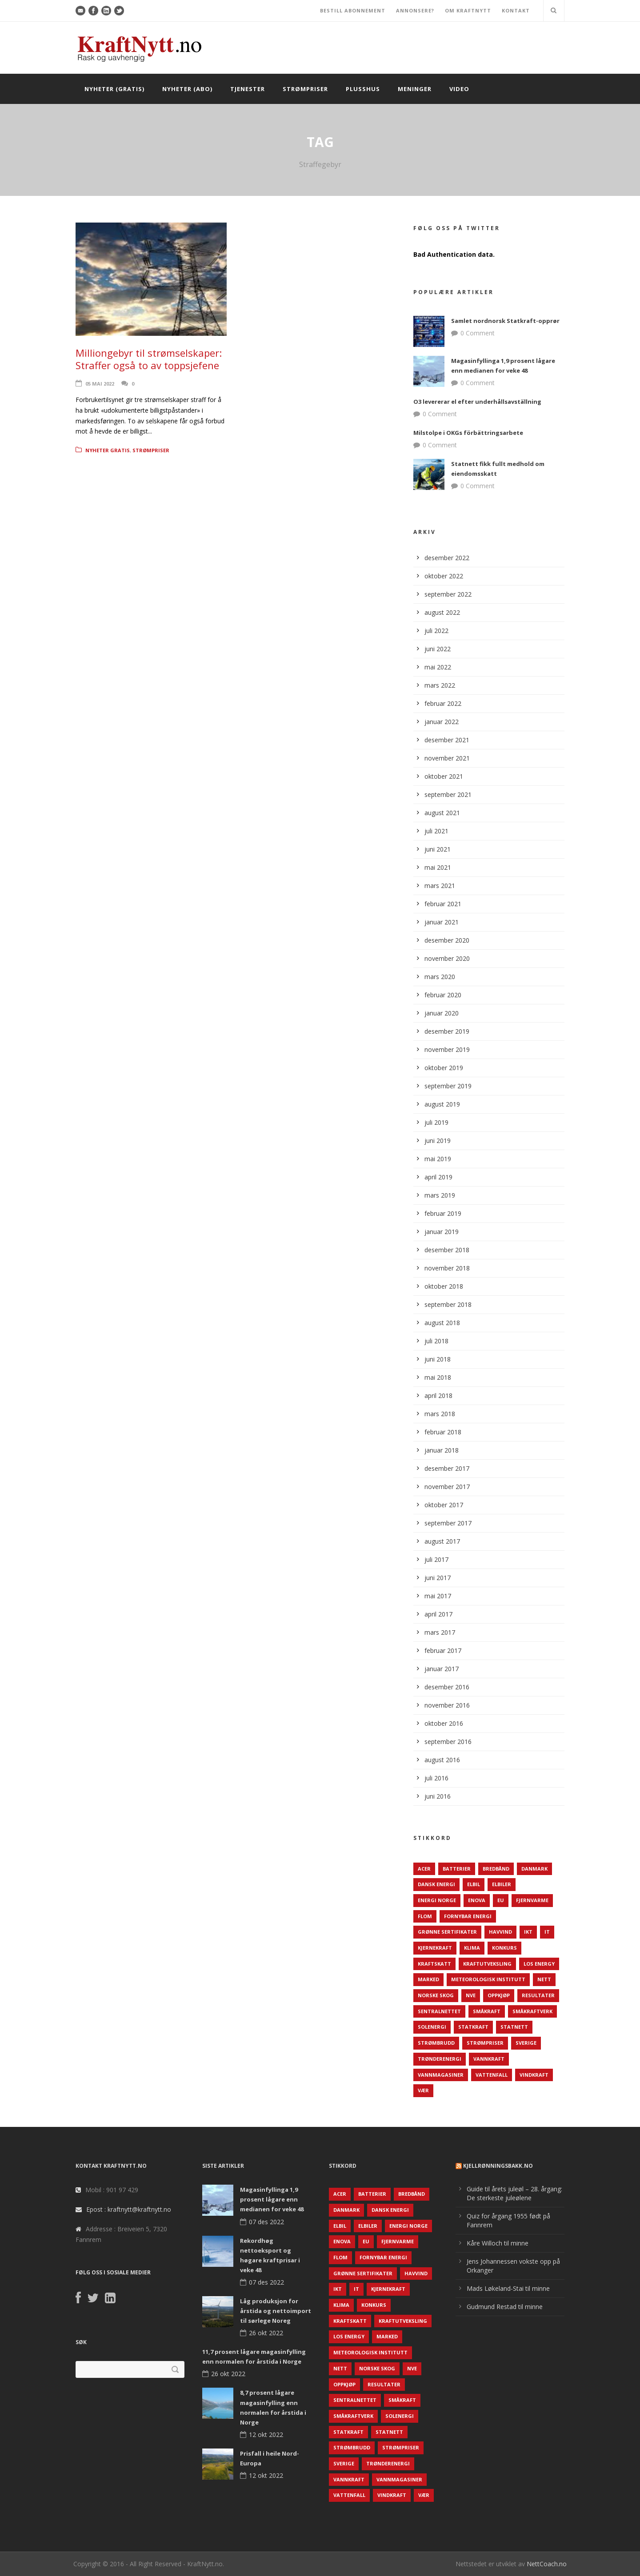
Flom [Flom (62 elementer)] (425, 1916)
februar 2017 (442, 1650)
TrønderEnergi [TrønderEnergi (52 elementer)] (439, 2058)
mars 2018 (439, 1413)
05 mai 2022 (99, 383)
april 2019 (438, 1177)
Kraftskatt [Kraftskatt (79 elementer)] (434, 1963)
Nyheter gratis (107, 450)
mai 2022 (437, 667)
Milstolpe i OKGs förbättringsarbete (468, 433)
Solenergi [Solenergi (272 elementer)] (432, 2026)
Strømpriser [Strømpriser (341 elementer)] (485, 2042)
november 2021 (447, 758)
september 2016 (448, 1741)
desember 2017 (446, 1468)
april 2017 (438, 1614)
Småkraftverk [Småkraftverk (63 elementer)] (532, 2011)
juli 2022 (436, 630)
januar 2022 (441, 721)
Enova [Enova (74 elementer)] (476, 1900)
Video (459, 89)
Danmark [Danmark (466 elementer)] (534, 1868)
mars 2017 (439, 1632)
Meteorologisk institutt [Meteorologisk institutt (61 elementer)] (488, 1979)
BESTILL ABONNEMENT (352, 10)
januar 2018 (441, 1450)
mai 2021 (437, 867)
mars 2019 (439, 1195)
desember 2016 (446, 1687)
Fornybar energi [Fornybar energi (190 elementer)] (468, 1916)
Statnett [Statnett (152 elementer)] (514, 2026)
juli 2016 (436, 1778)
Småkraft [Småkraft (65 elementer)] (486, 2011)
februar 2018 (442, 1432)
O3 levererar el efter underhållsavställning (477, 402)
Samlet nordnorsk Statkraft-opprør (505, 321)
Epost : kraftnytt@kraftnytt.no (128, 2209)
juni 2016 (437, 1796)
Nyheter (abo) (187, 89)
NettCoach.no (547, 2564)
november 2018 (447, 1268)
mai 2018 (437, 1377)
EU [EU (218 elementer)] (500, 1900)
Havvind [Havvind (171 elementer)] (500, 1931)
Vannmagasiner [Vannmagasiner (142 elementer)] (441, 2074)
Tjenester (247, 89)
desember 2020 (446, 940)
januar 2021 (441, 922)
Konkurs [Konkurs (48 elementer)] (504, 1947)
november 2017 (447, 1486)
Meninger (415, 89)
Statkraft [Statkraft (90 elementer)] (473, 2026)
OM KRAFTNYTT (468, 10)
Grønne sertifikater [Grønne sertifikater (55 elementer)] (447, 1931)
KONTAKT (516, 10)
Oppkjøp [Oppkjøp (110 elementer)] (499, 1995)
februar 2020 (442, 995)
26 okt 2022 (266, 2333)
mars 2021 (439, 885)
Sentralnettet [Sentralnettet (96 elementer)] (439, 2011)
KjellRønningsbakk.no (498, 2166)
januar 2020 (441, 1013)
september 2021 (448, 794)
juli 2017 (436, 1559)
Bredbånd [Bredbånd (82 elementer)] (496, 1868)
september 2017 (448, 1523)
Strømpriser (305, 89)
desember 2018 (446, 1250)
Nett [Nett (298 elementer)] (544, 1979)
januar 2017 (441, 1668)
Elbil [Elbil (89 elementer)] (473, 1884)
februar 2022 (442, 703)
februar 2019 (442, 1213)
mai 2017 (437, 1596)
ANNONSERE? (415, 10)
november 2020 (447, 958)
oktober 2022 (443, 576)
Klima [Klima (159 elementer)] (472, 1947)
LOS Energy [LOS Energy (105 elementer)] (539, 1963)
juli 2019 (436, 1122)
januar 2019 (441, 1231)
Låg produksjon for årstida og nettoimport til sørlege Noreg (275, 2311)
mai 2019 (437, 1159)
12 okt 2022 (266, 2434)
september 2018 (448, 1304)
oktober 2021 (443, 776)
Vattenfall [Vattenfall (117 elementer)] (492, 2074)
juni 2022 (437, 649)
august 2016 (442, 1760)
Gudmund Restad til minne (505, 2306)
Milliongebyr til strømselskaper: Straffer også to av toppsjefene (149, 359)
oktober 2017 (443, 1505)
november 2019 (447, 1049)
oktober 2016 (443, 1723)
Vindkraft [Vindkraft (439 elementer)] (534, 2074)
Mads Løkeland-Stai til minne (508, 2288)
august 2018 (442, 1322)
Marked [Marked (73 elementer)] (428, 1979)
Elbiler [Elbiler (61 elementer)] (501, 1884)
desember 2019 (446, 1031)
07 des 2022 (266, 2222)
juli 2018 (436, 1341)
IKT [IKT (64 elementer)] (528, 1931)
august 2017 (442, 1541)
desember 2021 (446, 740)
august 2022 (442, 612)
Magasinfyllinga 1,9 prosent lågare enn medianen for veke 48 (272, 2199)
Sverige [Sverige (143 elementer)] (526, 2042)
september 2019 (448, 1086)
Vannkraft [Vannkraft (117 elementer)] (488, 2058)
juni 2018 (437, 1359)
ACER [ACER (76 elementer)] (424, 1868)
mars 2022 (439, 685)
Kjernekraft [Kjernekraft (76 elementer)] (435, 1947)
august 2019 (442, 1104)
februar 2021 (442, 904)
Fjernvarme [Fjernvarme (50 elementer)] (532, 1900)
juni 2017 (437, 1577)
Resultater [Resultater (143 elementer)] (538, 1995)
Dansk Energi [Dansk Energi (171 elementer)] (436, 1884)
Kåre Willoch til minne (497, 2243)
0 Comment (477, 333)
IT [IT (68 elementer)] (547, 1931)
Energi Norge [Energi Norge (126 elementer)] (437, 1900)
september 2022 (448, 594)
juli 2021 (436, 831)
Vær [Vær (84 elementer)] (423, 2090)
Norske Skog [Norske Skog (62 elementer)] (436, 1995)
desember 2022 (446, 557)
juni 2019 (437, 1140)
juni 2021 (437, 849)
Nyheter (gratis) (114, 89)
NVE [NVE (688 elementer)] (471, 1995)
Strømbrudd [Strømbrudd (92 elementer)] (436, 2042)
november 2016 (447, 1705)
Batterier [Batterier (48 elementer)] (457, 1868)
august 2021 (442, 812)
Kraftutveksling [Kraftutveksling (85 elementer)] (487, 1963)
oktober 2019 (443, 1067)
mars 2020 (439, 976)
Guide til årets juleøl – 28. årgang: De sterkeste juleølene (514, 2193)
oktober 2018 (443, 1286)
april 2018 (438, 1395)
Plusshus (363, 89)
